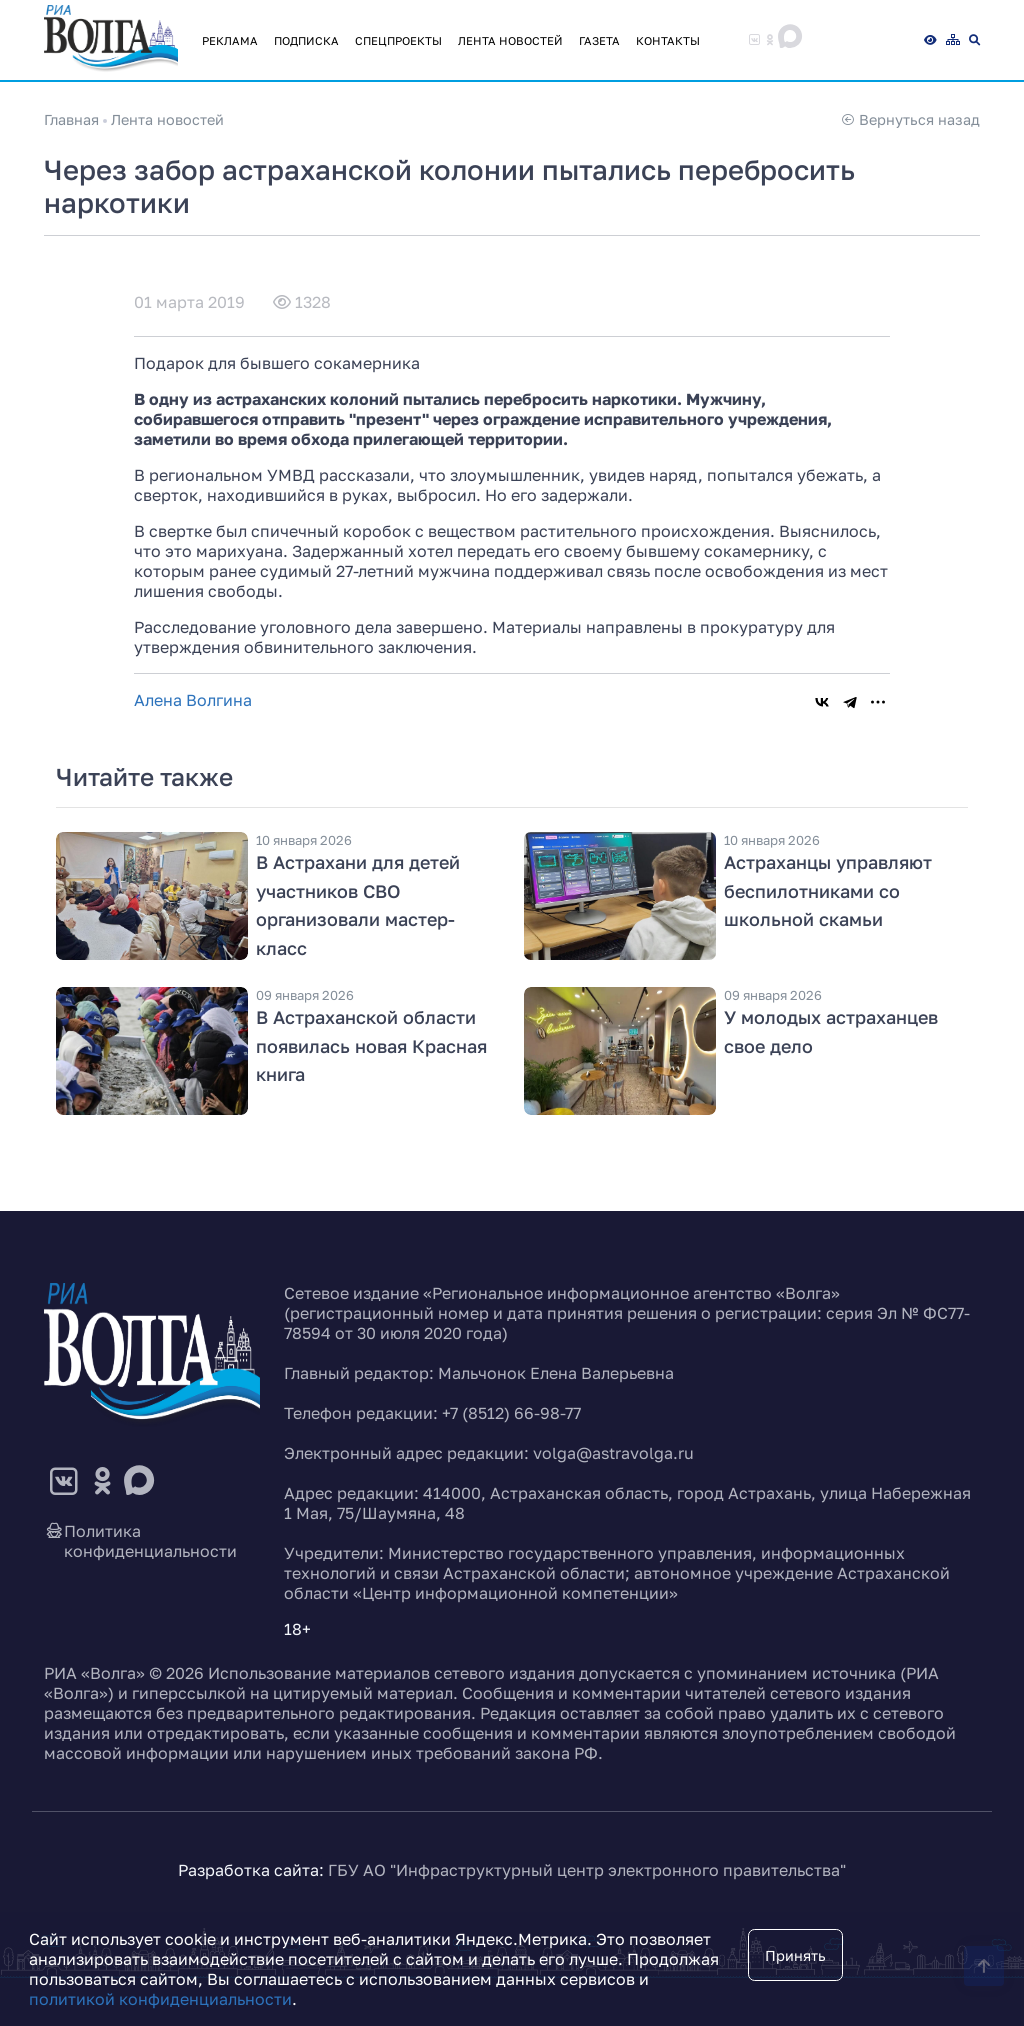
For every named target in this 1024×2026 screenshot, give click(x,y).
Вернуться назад (910, 119)
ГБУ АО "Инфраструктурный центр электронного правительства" (587, 1870)
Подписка (306, 40)
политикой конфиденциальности (160, 1999)
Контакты (668, 40)
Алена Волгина (193, 700)
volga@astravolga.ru (613, 1453)
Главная (71, 119)
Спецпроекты (398, 40)
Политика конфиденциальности (140, 1541)
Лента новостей (510, 40)
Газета (599, 40)
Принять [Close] (795, 1955)
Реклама (230, 40)
